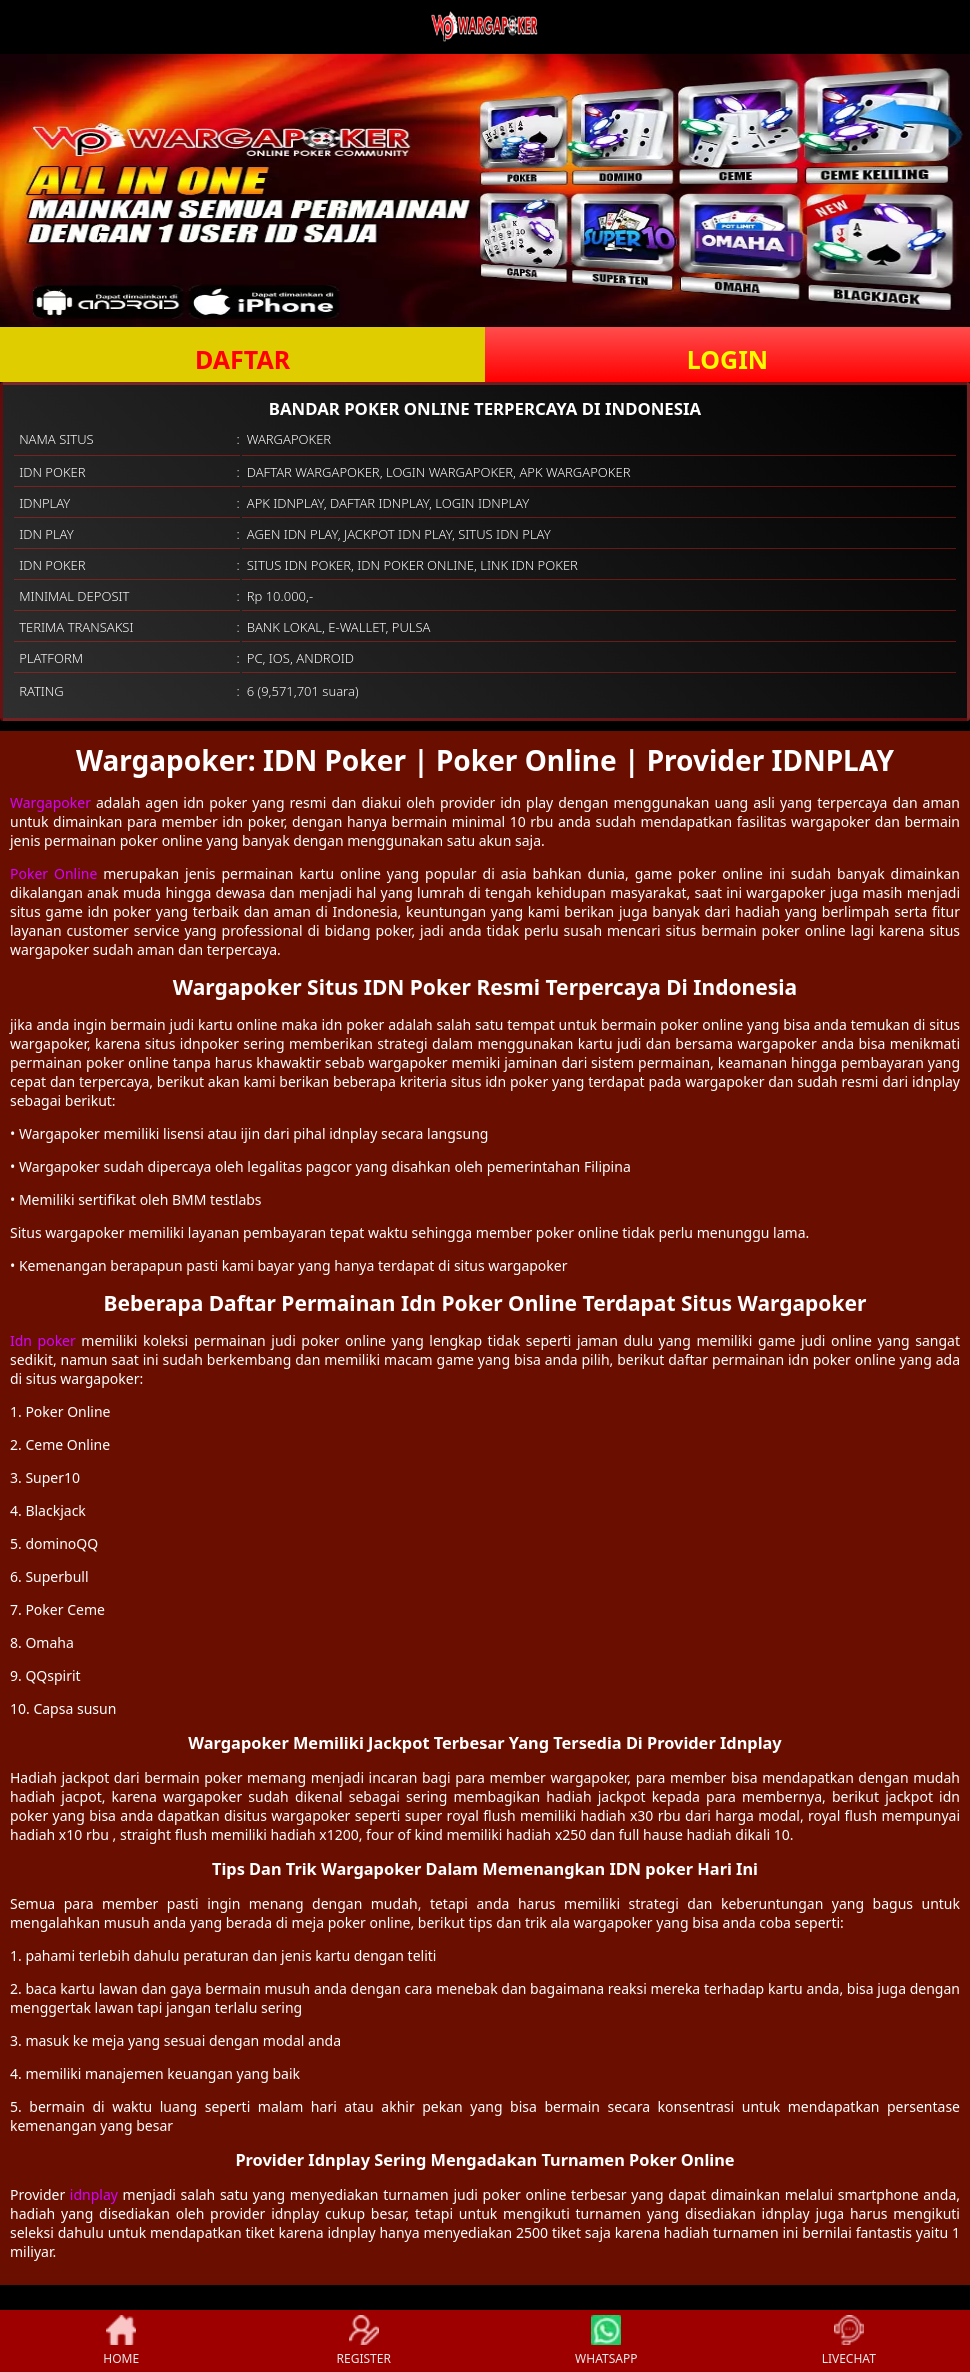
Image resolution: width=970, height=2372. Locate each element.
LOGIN (727, 359)
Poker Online (53, 873)
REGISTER (364, 2341)
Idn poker (43, 1340)
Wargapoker (50, 802)
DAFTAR (242, 359)
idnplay (94, 2194)
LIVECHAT (849, 2341)
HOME (121, 2341)
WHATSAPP (606, 2341)
